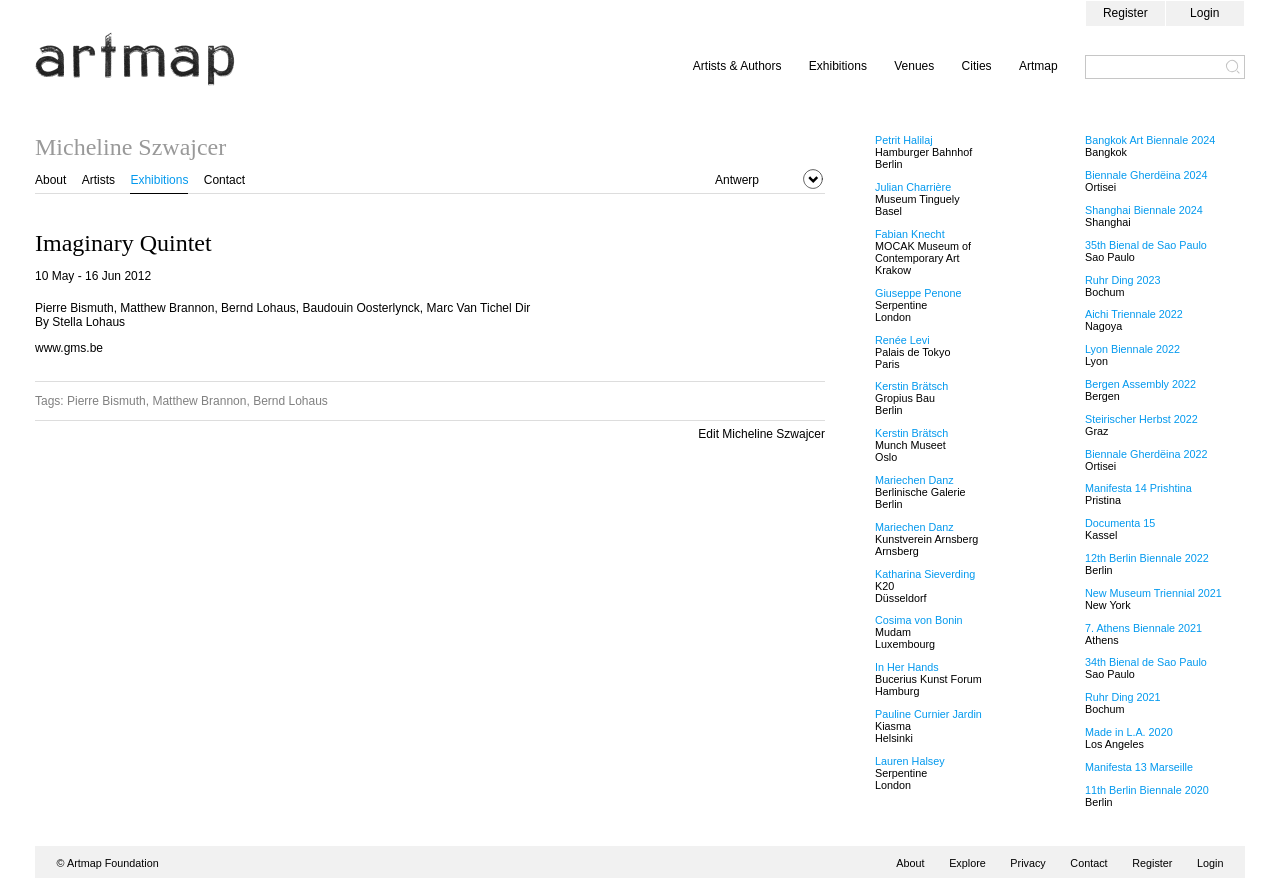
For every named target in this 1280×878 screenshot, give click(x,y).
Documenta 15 (1120, 523)
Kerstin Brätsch (911, 386)
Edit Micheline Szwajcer (761, 434)
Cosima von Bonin (919, 620)
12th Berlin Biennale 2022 (1147, 558)
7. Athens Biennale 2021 (1143, 628)
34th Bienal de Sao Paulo (1146, 662)
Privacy (1027, 863)
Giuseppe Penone (918, 293)
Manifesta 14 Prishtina (1138, 488)
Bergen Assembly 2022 (1140, 384)
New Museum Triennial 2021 (1153, 593)
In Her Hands (907, 667)
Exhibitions (838, 66)
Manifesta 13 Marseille (1139, 767)
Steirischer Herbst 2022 (1141, 419)
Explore (967, 863)
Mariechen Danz (914, 480)
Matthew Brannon (199, 401)
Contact (224, 180)
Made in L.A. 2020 (1129, 732)
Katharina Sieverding (925, 574)
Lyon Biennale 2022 (1132, 349)
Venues (914, 66)
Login (1204, 13)
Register (1125, 13)
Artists (98, 180)
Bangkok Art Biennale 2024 (1150, 140)
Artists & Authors (737, 66)
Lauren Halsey (910, 761)
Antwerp (737, 180)
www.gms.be (69, 348)
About (50, 180)
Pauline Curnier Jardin (928, 714)
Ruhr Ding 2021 (1123, 697)
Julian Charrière (913, 187)
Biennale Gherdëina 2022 (1146, 454)
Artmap (1038, 66)
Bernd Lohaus (290, 401)
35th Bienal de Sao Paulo (1146, 245)
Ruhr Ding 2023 (1123, 280)
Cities (977, 66)
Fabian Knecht (910, 234)
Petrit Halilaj (904, 140)
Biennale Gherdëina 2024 (1146, 175)
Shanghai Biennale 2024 (1144, 210)
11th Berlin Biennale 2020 (1147, 790)
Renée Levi (902, 340)
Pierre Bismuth (106, 401)
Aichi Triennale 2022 (1134, 314)
